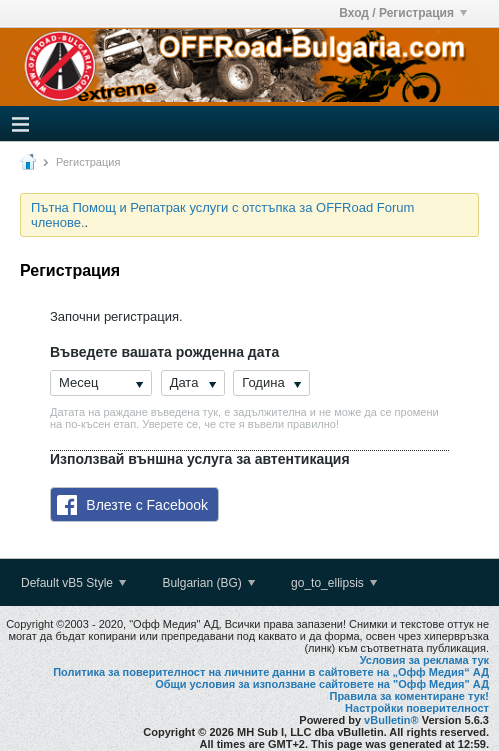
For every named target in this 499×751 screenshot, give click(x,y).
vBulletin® (391, 720)
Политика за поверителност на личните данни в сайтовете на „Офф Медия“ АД (271, 672)
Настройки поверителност (417, 708)
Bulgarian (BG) (208, 583)
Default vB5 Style (73, 583)
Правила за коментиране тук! (409, 696)
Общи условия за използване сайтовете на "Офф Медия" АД (322, 684)
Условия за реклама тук (424, 660)
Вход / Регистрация (403, 13)
